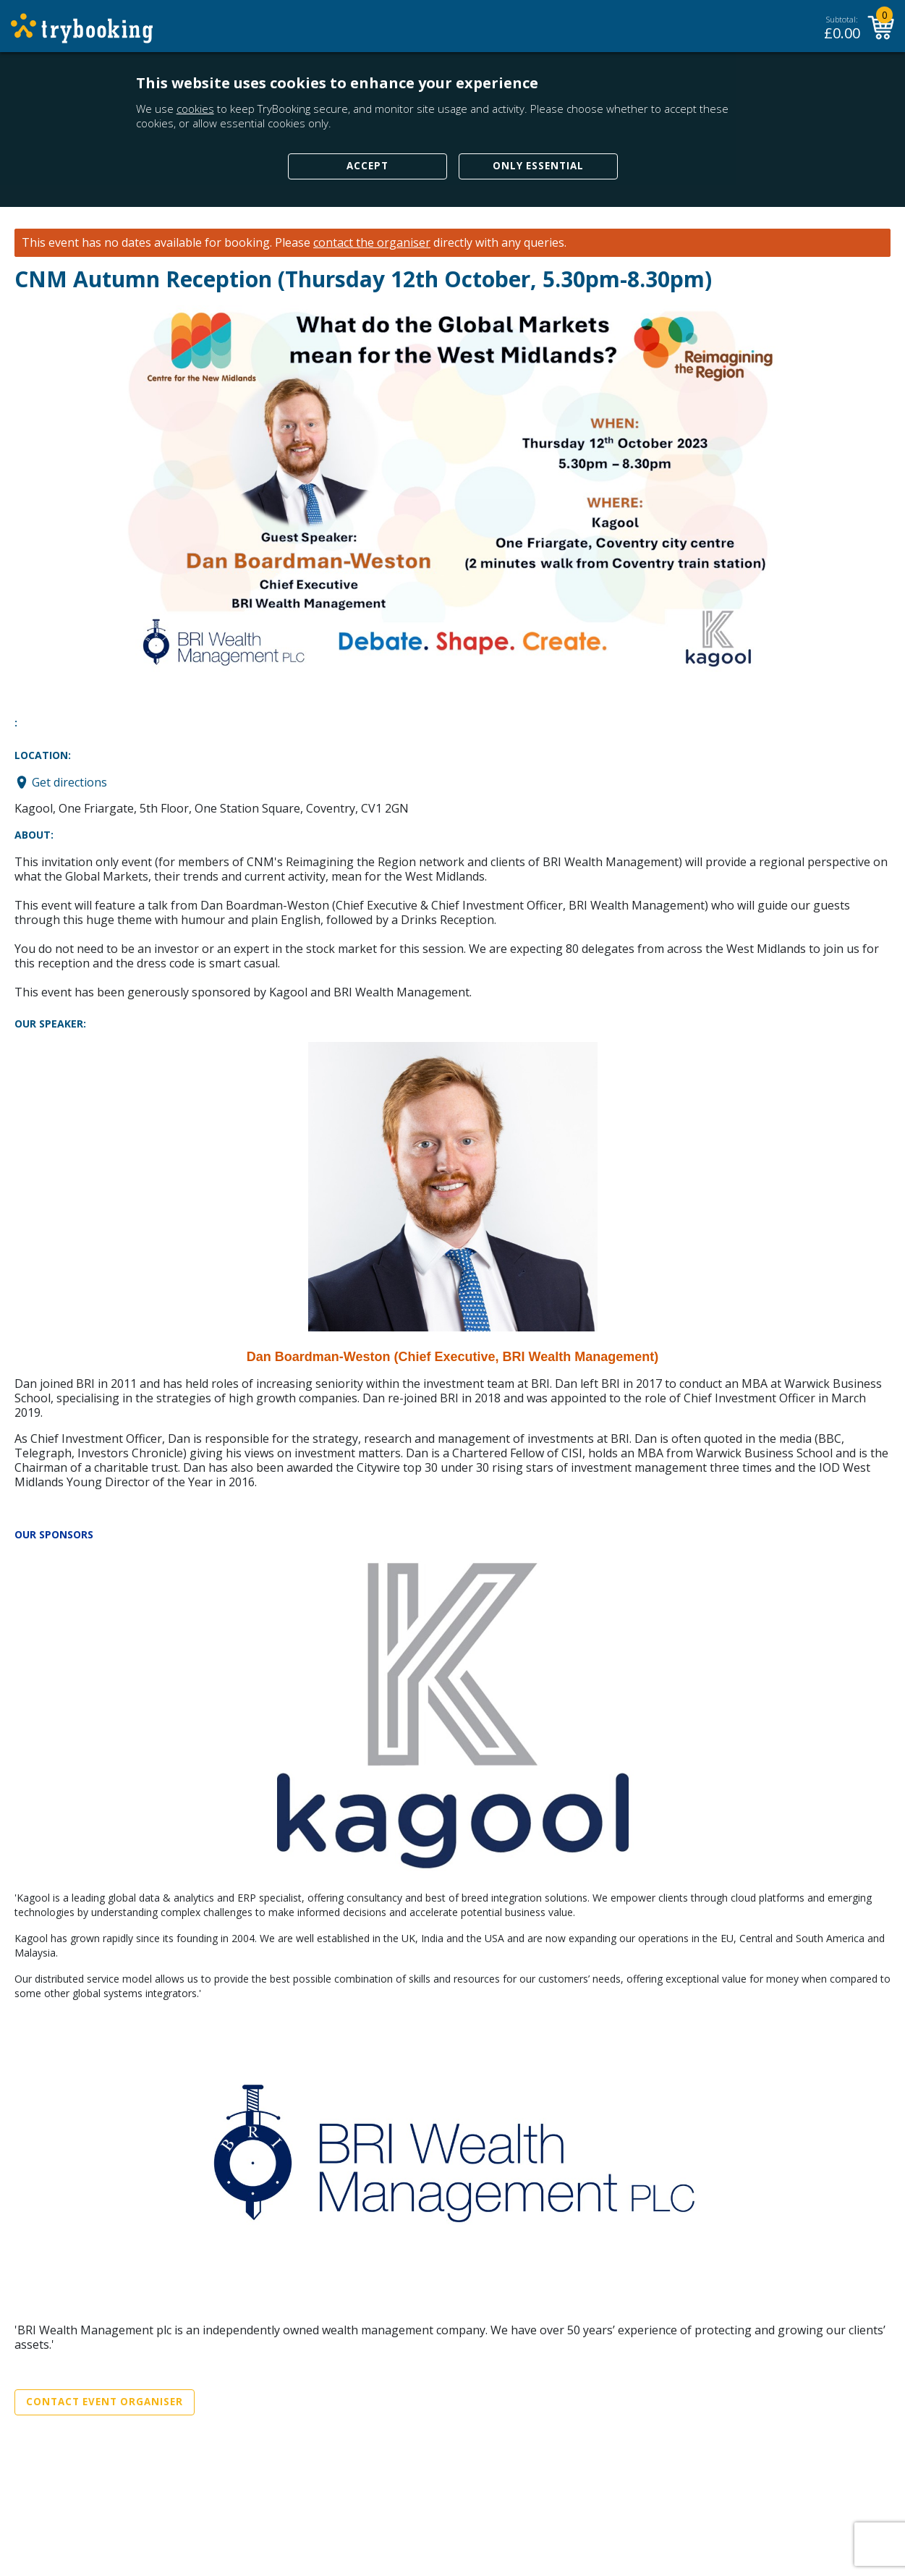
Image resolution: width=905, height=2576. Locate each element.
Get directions (69, 782)
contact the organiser (371, 243)
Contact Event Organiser (104, 2401)
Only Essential (538, 165)
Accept (367, 165)
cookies (195, 108)
